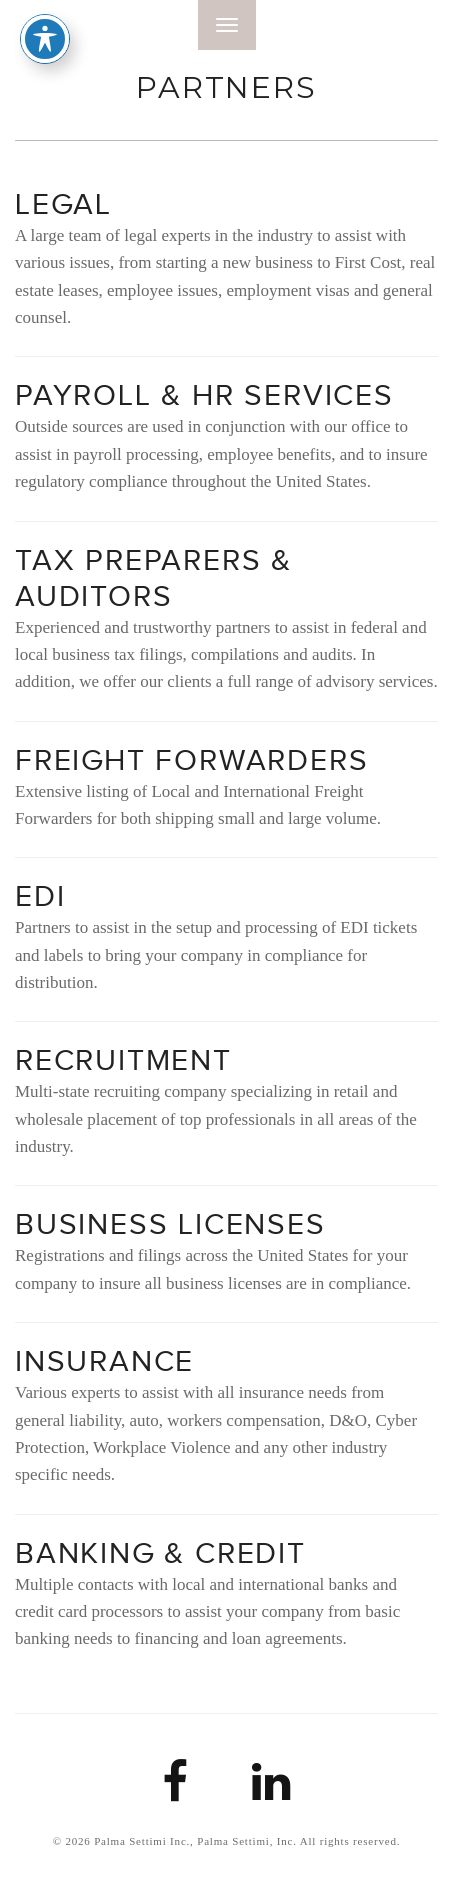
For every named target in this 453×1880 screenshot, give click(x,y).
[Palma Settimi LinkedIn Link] (271, 1793)
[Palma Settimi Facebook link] (175, 1793)
